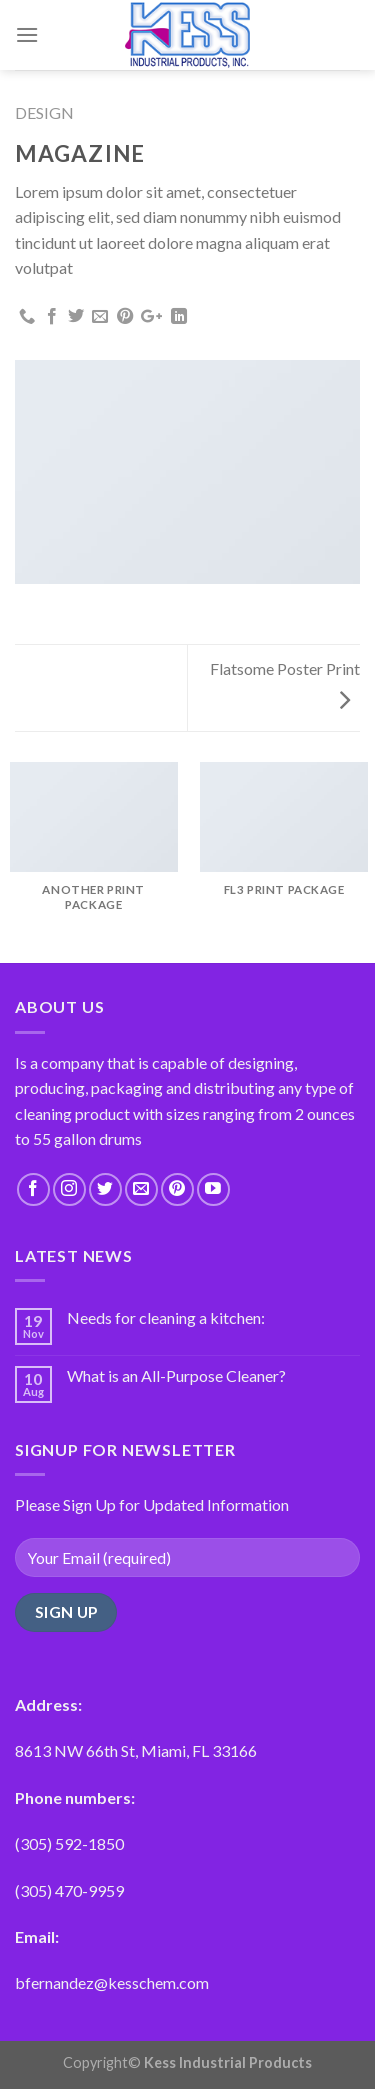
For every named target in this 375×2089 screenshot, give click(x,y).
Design (44, 112)
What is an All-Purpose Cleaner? (176, 1375)
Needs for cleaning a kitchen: (166, 1317)
